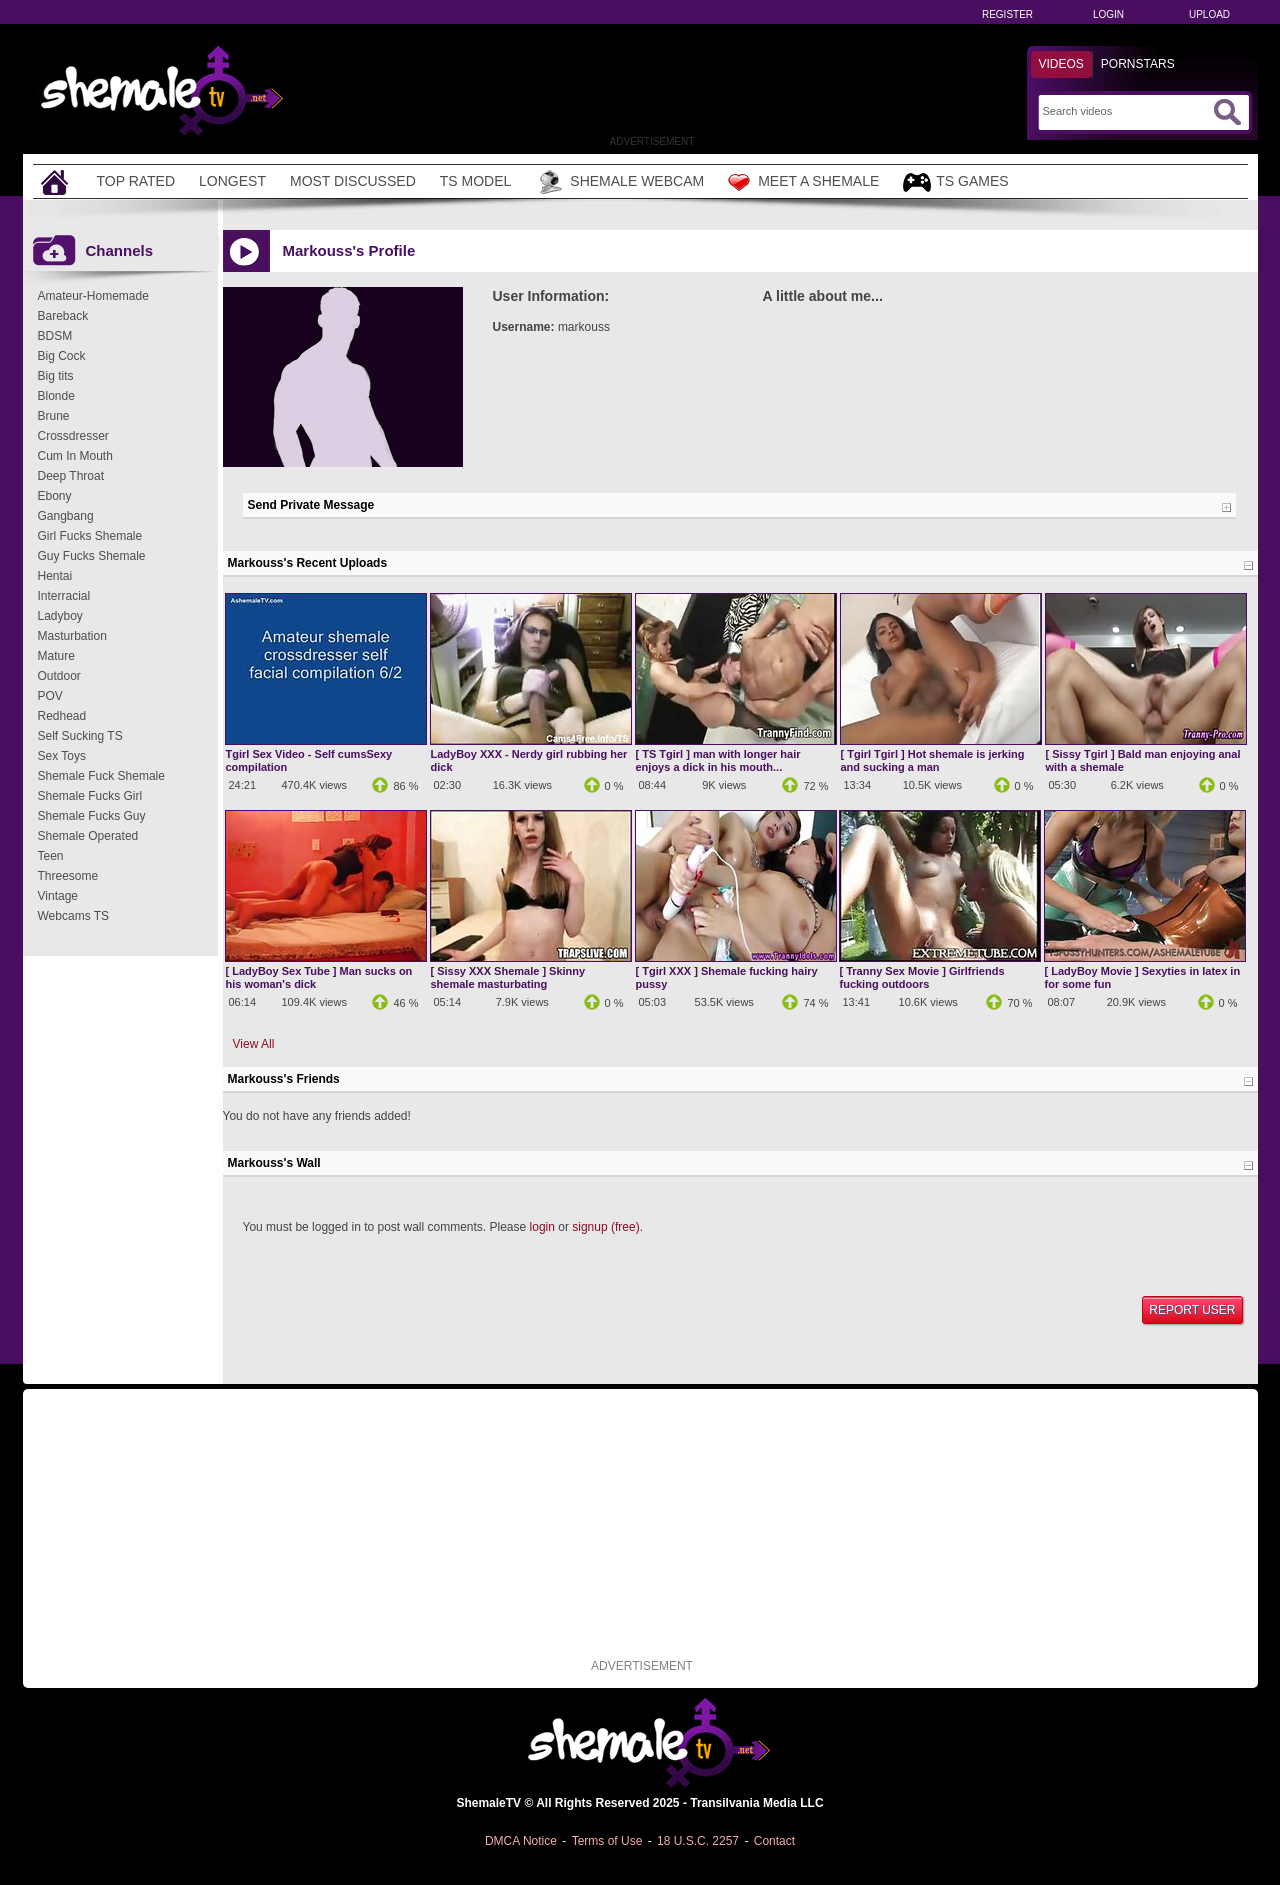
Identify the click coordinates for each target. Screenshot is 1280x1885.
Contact (774, 1841)
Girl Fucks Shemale (90, 536)
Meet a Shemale (803, 182)
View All (254, 1044)
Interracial (64, 596)
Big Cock (62, 356)
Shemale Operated (88, 836)
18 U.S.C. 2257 (698, 1841)
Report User (1192, 1310)
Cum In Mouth (75, 456)
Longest (232, 181)
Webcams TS (74, 916)
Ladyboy (60, 616)
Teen (51, 856)
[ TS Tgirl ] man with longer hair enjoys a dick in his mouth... (718, 760)
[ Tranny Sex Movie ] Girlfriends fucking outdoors (922, 977)
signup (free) (605, 1227)
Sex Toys (62, 756)
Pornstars (1138, 64)
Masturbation (72, 636)
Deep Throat (71, 476)
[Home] (57, 181)
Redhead (62, 716)
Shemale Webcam (619, 182)
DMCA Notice (521, 1841)
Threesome (68, 876)
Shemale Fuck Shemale (101, 776)
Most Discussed (353, 181)
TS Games (955, 182)
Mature (56, 656)
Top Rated (136, 181)
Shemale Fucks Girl (90, 796)
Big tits (56, 376)
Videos (1061, 64)
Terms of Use (607, 1841)
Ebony (55, 496)
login (542, 1227)
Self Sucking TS (80, 736)
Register (1007, 14)
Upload (1209, 14)
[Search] (1125, 111)
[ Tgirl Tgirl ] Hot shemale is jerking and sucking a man (933, 760)
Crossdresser (73, 436)
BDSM (55, 336)
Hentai (55, 576)
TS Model (476, 181)
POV (50, 696)
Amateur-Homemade (93, 296)
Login (1108, 14)
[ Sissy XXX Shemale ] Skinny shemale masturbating (508, 977)
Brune (54, 416)
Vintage (58, 896)
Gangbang (66, 516)
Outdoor (59, 676)
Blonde (56, 396)
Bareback (63, 316)
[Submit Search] (1227, 112)
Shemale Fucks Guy (92, 816)
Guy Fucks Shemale (92, 556)
